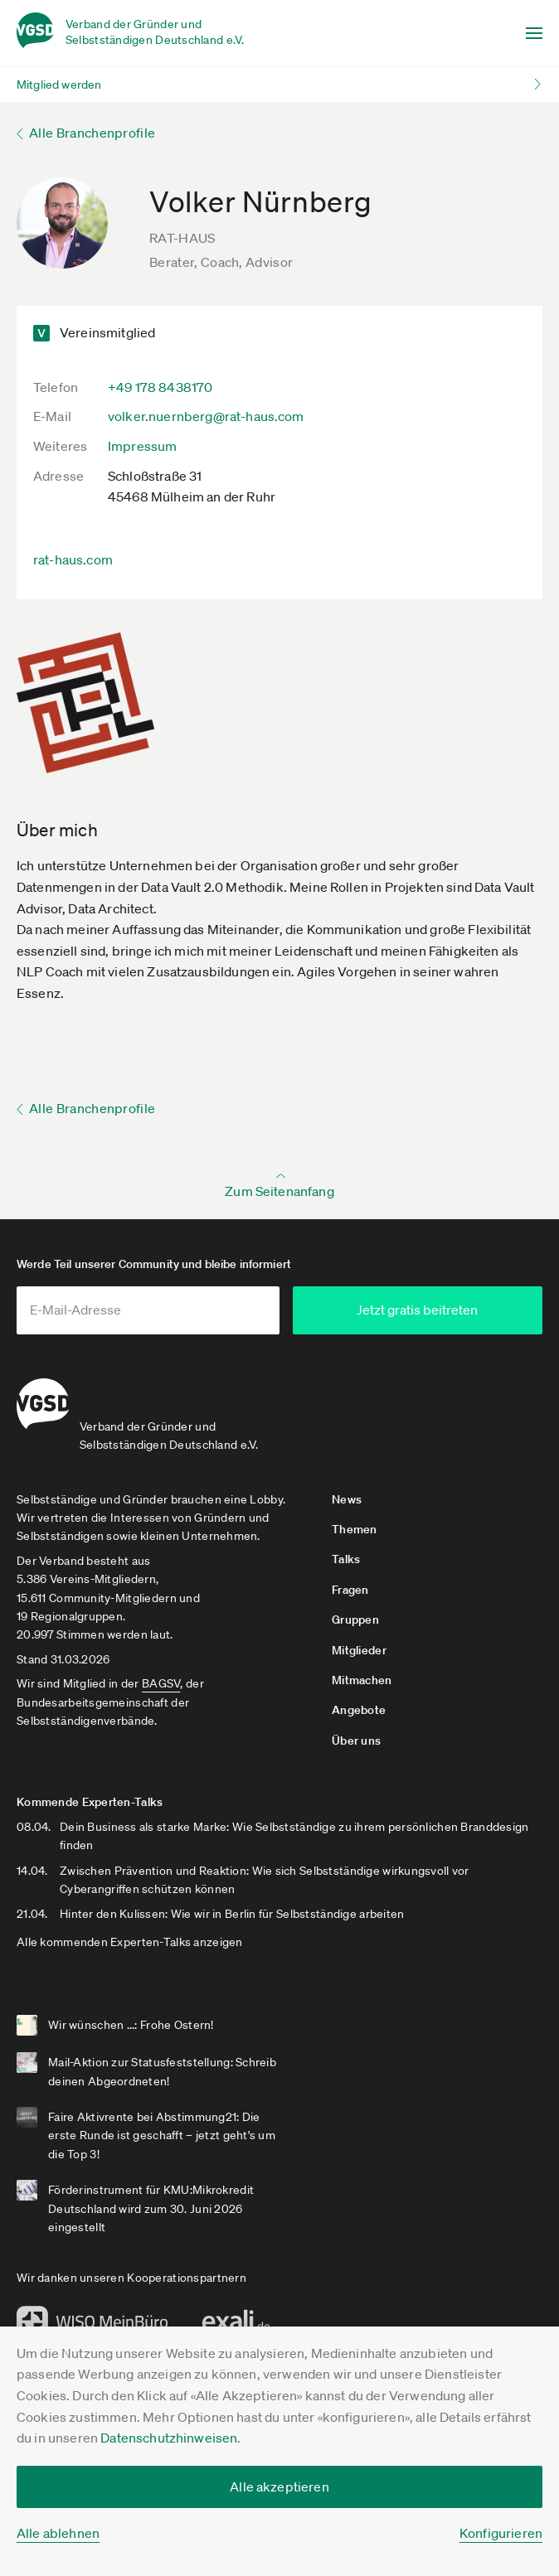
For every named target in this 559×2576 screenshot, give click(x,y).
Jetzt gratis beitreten (450, 1309)
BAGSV (161, 1676)
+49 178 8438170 (160, 387)
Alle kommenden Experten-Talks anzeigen (130, 1935)
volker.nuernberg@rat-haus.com (206, 416)
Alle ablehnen (58, 2533)
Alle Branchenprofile (92, 132)
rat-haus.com (73, 559)
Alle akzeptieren (279, 2486)
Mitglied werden (59, 84)
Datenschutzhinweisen (168, 2437)
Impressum (142, 446)
